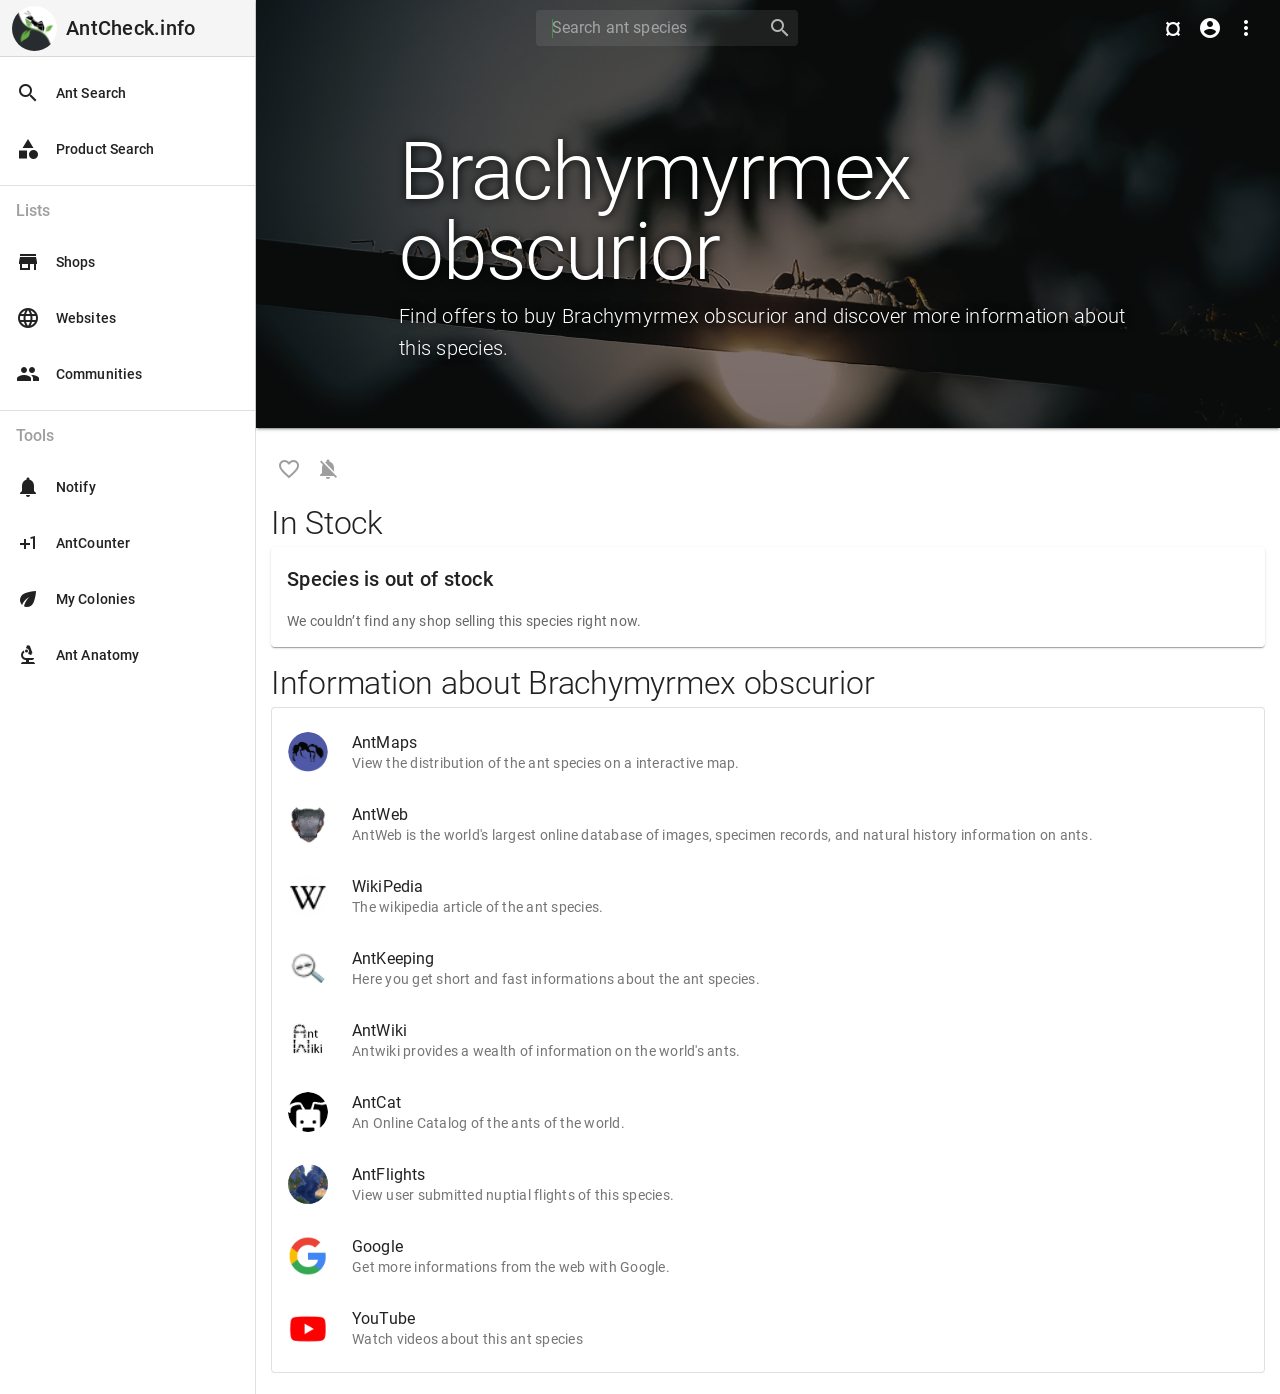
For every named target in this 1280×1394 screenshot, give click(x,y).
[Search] (645, 28)
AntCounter (73, 543)
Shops (56, 262)
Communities (79, 374)
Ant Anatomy (77, 655)
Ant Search (71, 93)
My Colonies (75, 599)
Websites (66, 318)
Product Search (85, 149)
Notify (56, 487)
